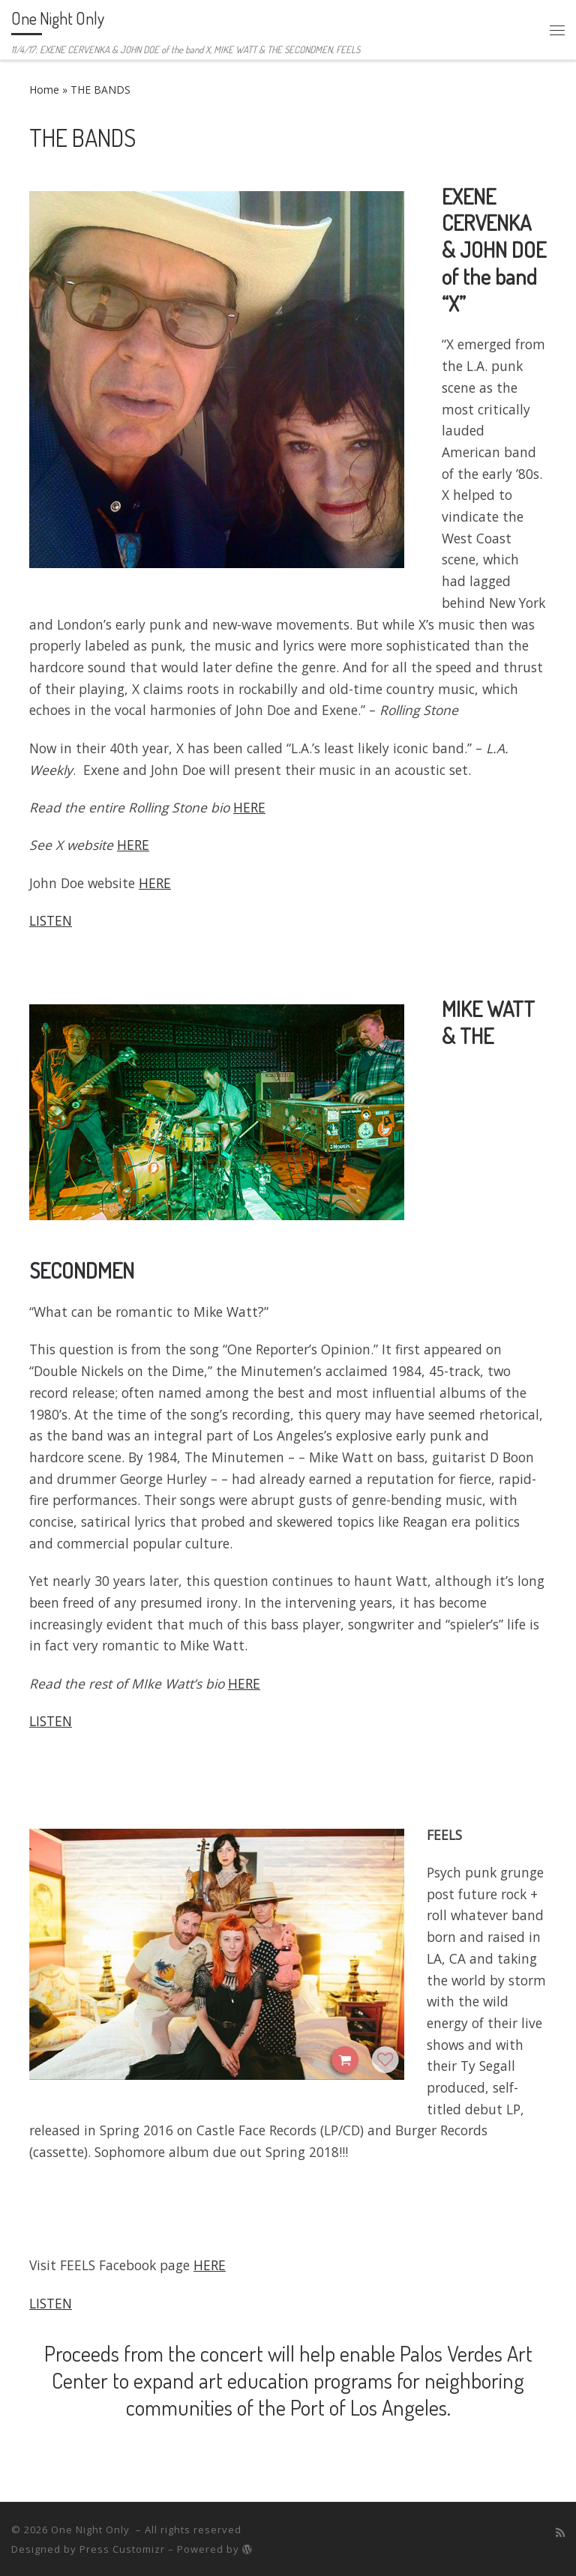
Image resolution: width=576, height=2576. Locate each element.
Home (44, 89)
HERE (249, 807)
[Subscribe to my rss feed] (560, 2532)
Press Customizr (122, 2549)
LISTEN (50, 920)
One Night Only (92, 2529)
